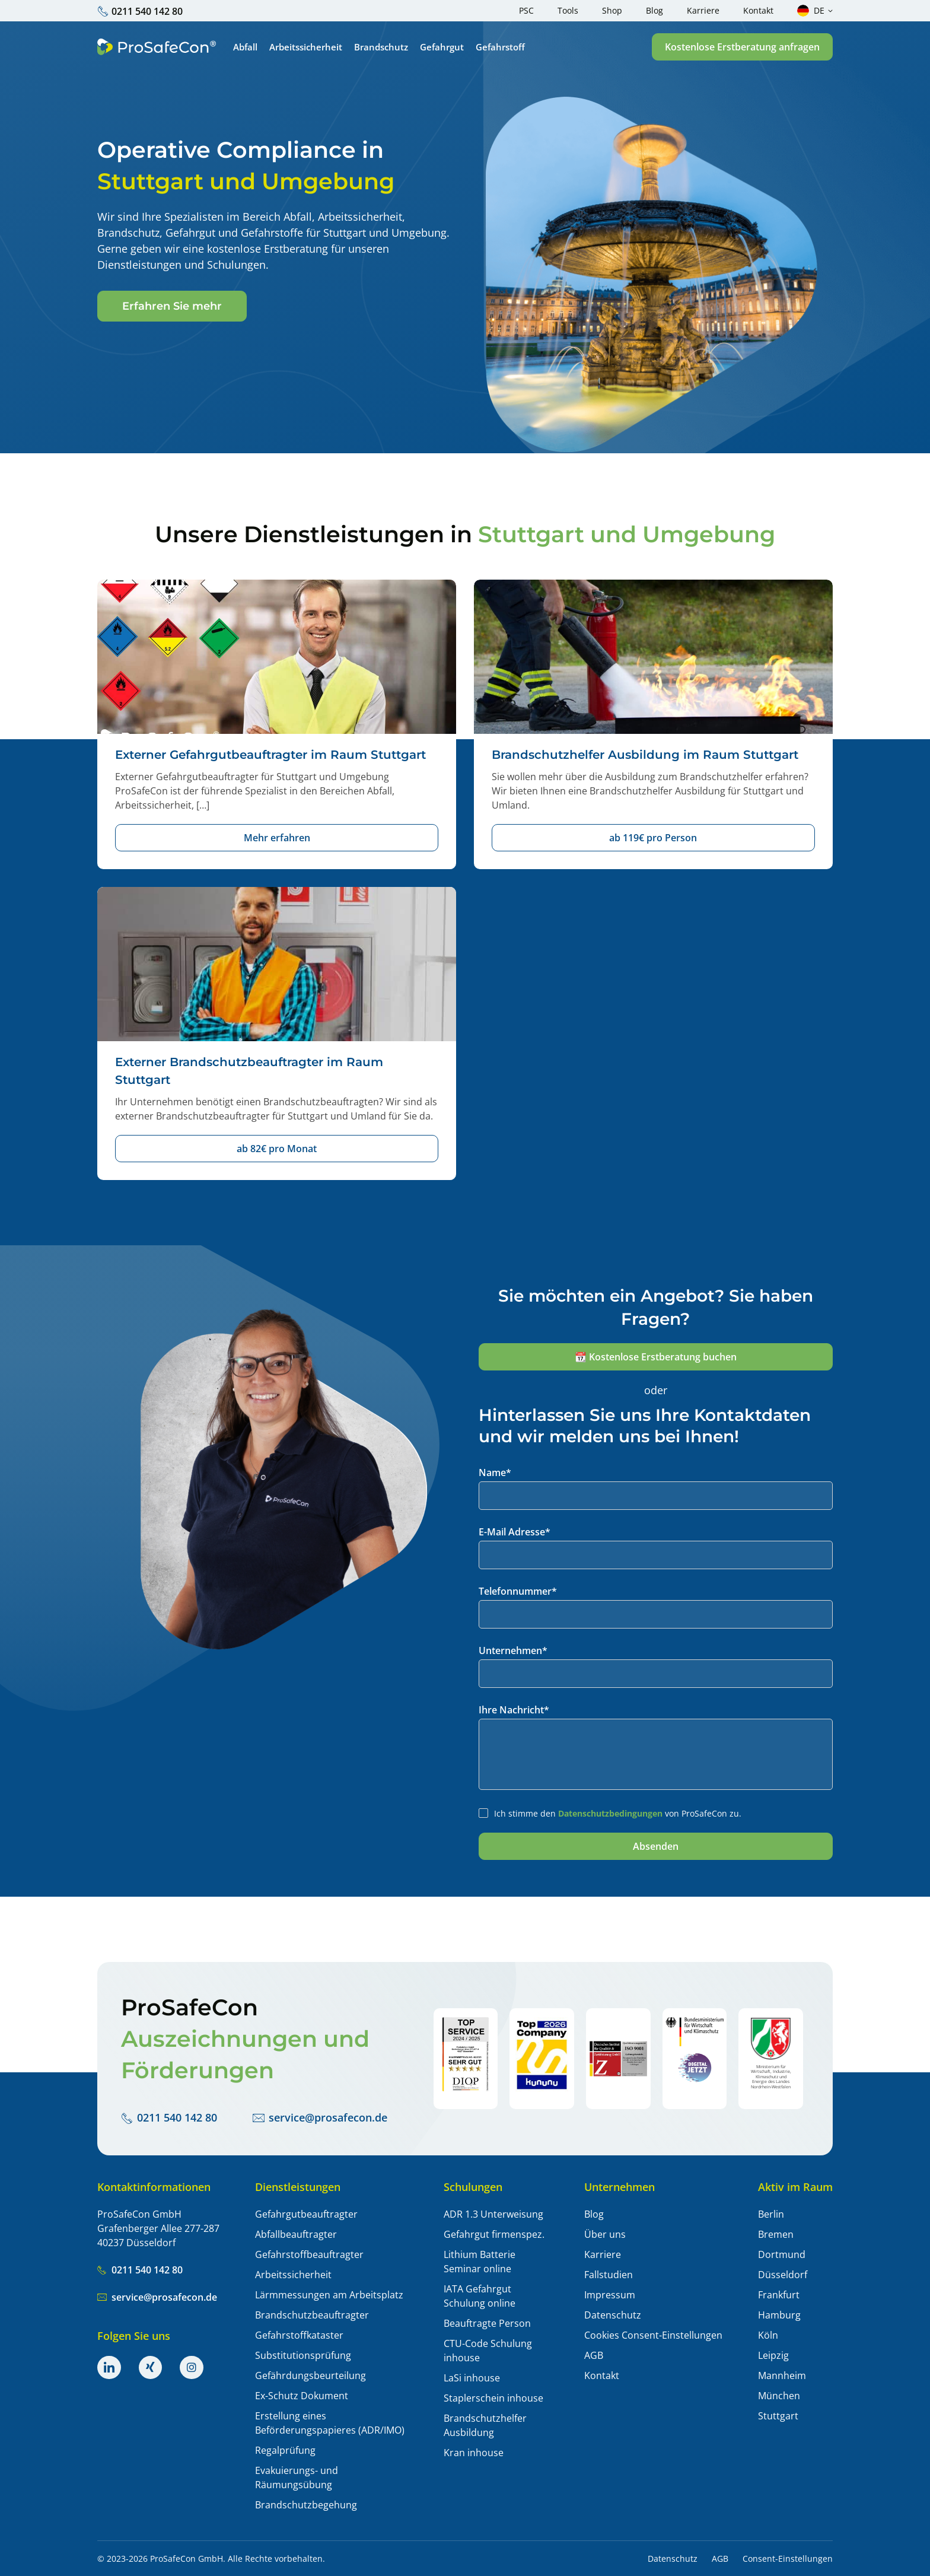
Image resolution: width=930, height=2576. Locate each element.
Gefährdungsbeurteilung (310, 2375)
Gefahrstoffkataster (299, 2335)
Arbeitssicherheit (293, 2274)
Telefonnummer (518, 1591)
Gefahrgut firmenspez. (494, 2234)
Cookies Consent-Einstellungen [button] (653, 2335)
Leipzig (773, 2355)
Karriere (602, 2254)
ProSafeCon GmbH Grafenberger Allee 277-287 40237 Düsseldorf (158, 2228)
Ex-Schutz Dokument (301, 2395)
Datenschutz (612, 2314)
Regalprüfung (285, 2450)
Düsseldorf (782, 2274)
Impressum (609, 2294)
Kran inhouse (474, 2452)
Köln (768, 2335)
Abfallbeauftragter (296, 2234)
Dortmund (781, 2254)
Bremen (776, 2234)
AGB (593, 2355)
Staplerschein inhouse (493, 2398)
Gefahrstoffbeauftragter (309, 2254)
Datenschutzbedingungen (610, 1813)
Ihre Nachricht (514, 1709)
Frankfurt (779, 2294)
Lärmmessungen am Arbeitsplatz (329, 2294)
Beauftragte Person (487, 2323)
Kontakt (601, 2375)
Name (495, 1472)
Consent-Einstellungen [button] (788, 2558)
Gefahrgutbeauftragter (306, 2214)
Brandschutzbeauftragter (312, 2314)
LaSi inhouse (472, 2377)
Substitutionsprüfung (303, 2355)
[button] (742, 47)
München (779, 2395)
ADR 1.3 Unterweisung (493, 2214)
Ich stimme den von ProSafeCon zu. (617, 1813)
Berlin (771, 2214)
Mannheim (782, 2375)
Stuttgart (778, 2415)
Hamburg (779, 2314)
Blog (594, 2214)
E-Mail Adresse (514, 1531)
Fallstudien (608, 2274)
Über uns (605, 2234)
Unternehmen (513, 1650)
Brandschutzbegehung (306, 2504)
